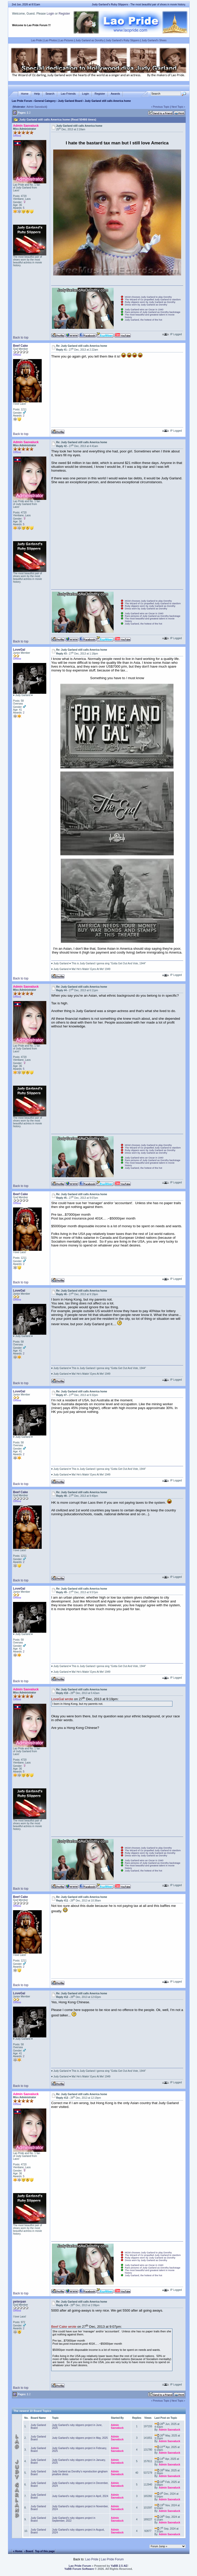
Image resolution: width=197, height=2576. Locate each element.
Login (50, 13)
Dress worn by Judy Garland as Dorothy (146, 304)
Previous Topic (161, 106)
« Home (17, 2551)
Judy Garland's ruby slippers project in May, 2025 (80, 2437)
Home (24, 93)
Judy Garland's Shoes (154, 40)
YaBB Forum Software (79, 2568)
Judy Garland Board (70, 101)
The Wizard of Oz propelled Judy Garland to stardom (153, 299)
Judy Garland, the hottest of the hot (143, 320)
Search (50, 93)
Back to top (20, 337)
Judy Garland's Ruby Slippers (122, 40)
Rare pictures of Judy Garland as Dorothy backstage (152, 312)
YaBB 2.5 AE (119, 2565)
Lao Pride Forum (22, 101)
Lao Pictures (66, 40)
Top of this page (44, 2551)
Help (36, 93)
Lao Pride (36, 40)
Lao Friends (68, 93)
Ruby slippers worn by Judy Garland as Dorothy (150, 302)
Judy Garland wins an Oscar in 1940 (144, 309)
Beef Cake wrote (63, 2327)
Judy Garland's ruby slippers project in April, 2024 (80, 2496)
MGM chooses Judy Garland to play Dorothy (148, 297)
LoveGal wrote (62, 1699)
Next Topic (177, 106)
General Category (45, 101)
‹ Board (28, 2551)
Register (64, 13)
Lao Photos (50, 40)
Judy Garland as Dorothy (89, 40)
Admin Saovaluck (36, 106)
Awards (115, 93)
